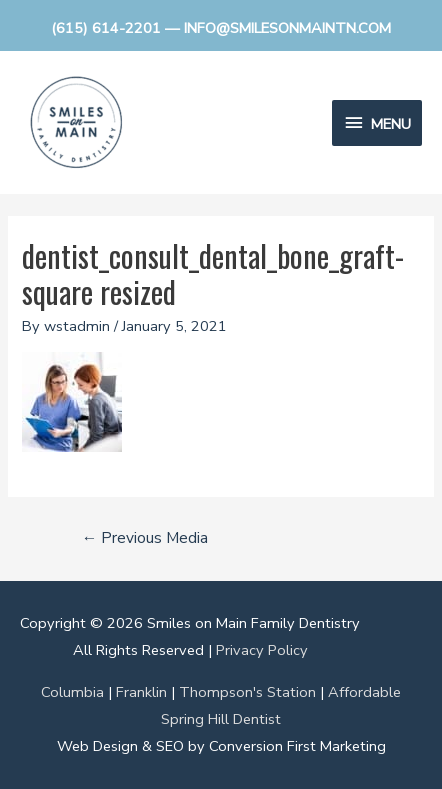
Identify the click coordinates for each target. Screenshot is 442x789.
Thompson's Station (247, 692)
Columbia (72, 692)
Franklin (141, 692)
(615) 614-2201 (106, 28)
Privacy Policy (262, 650)
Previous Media (145, 537)
